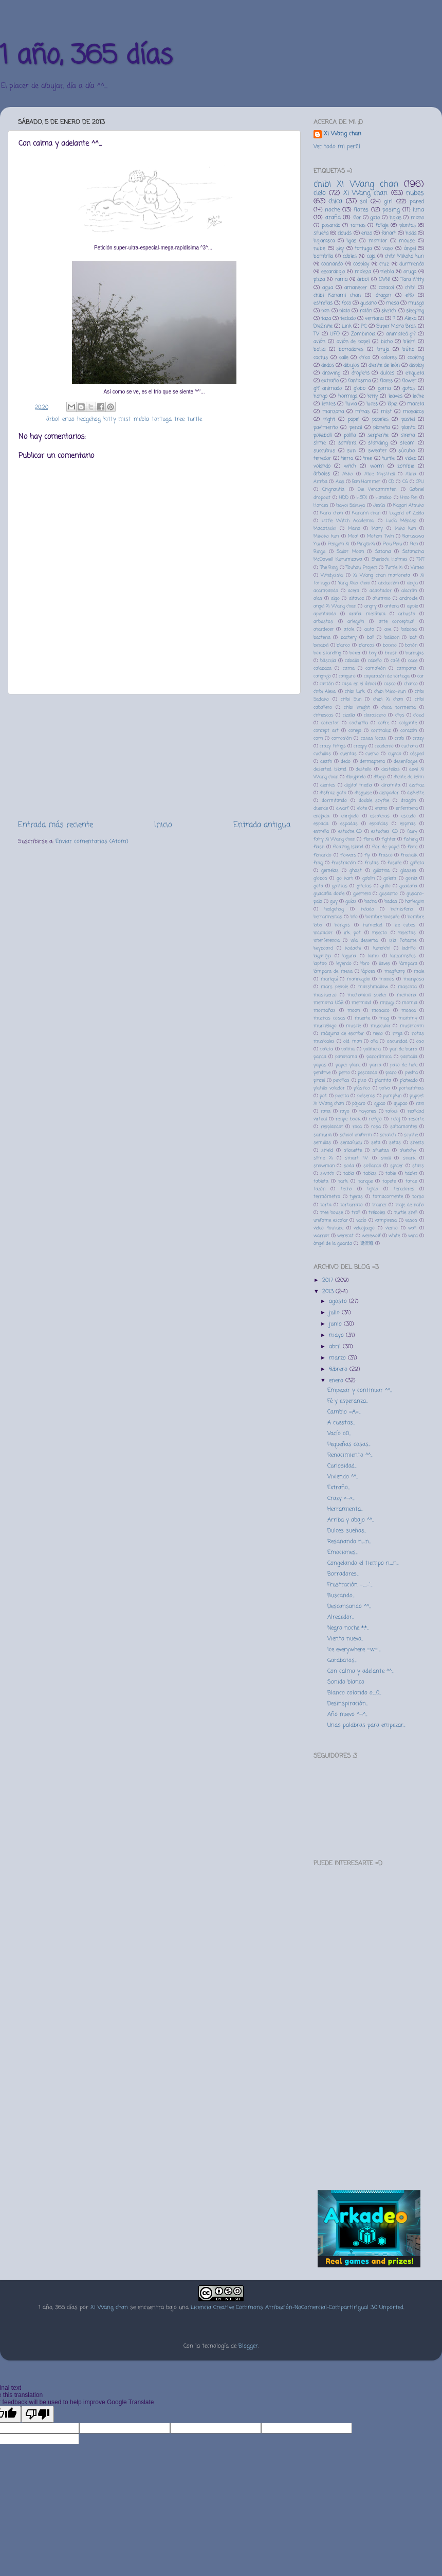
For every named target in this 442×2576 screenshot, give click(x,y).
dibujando (356, 777)
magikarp (394, 971)
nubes (415, 193)
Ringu (319, 551)
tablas (370, 1173)
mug (384, 1018)
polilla (350, 435)
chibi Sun (351, 699)
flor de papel (385, 847)
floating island (348, 847)
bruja (383, 349)
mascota (407, 986)
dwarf (342, 808)
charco (411, 684)
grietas (364, 886)
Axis (340, 481)
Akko (347, 474)
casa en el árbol (358, 684)
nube (319, 249)
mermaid (361, 1002)
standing (378, 443)
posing (391, 210)
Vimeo (417, 567)
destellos (390, 769)
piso (362, 1080)
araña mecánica (367, 614)
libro (365, 963)
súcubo (406, 451)
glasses (408, 870)
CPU (420, 481)
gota (318, 886)
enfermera (407, 808)
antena (391, 606)
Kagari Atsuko (408, 505)
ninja (397, 1033)
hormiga (347, 396)
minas (362, 412)
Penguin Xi (338, 544)
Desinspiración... (347, 1704)
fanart (388, 233)
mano (417, 218)
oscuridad (397, 1041)
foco (346, 303)
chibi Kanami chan (337, 295)
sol (363, 202)
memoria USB (328, 1002)
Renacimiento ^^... (349, 1455)
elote (362, 808)
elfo (410, 295)
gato (375, 218)
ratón (366, 311)
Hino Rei (409, 497)
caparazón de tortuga (387, 676)
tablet (411, 1173)
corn (318, 738)
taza (326, 319)
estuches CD (384, 831)
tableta (321, 1181)
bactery (349, 637)
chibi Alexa (325, 691)
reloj (395, 1119)
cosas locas (373, 738)
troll (356, 1212)
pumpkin (392, 1096)
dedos (327, 365)
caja (371, 256)
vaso (387, 249)
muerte (362, 1018)
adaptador (381, 590)
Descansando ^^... (349, 1606)
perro (344, 1072)
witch (350, 466)
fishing (410, 839)
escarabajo (333, 272)
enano (381, 808)
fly (367, 855)
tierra (347, 458)
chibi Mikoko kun (404, 256)
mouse (407, 241)
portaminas (411, 1088)
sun (351, 451)
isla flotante (402, 940)
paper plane (348, 1065)
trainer (379, 1205)
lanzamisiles (403, 956)
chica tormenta (398, 707)
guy (334, 901)
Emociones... (342, 1552)
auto (369, 629)
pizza (319, 279)
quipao (401, 1103)
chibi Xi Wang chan (356, 184)
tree (179, 419)
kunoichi (381, 948)
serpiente (378, 435)
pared (417, 202)
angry (370, 606)
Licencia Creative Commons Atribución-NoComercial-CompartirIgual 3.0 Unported (297, 2307)
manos (386, 979)
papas (320, 1065)
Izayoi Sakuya (350, 505)
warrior (321, 1235)
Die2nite (323, 326)
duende (321, 808)
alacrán (409, 590)
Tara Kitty (412, 279)
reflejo (375, 1119)
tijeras (356, 1196)
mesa (392, 303)
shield (327, 1150)
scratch (388, 1135)
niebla (141, 419)
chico (364, 358)
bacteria (322, 637)
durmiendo (411, 264)
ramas (358, 225)
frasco (386, 855)
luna (418, 210)
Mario (354, 528)
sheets (417, 1142)
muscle (353, 1026)
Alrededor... (340, 1617)
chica (335, 201)
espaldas (379, 823)
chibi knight (357, 707)
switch (327, 1173)
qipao (379, 1103)
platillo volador (329, 1088)
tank (343, 1181)
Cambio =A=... (343, 1412)
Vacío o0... (339, 1433)
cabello (375, 660)
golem (389, 878)
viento (391, 1228)
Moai (353, 536)
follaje (382, 225)
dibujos (351, 365)
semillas (322, 1142)
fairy (412, 831)
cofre (383, 723)
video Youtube (328, 1228)
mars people (334, 986)
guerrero (362, 893)
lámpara (408, 963)
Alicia (411, 474)
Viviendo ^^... (342, 1477)
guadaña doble (329, 893)
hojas (395, 218)
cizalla (349, 715)
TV (316, 334)
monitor (378, 241)
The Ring (329, 567)
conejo (354, 730)
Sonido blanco (345, 1682)
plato (344, 311)
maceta (415, 404)
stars (418, 1165)
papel (353, 419)
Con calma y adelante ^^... (360, 1671)
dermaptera (372, 761)
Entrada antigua (261, 825)
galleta (417, 863)
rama (341, 279)
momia (409, 1002)
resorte (416, 1119)
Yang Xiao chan (354, 583)
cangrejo (322, 676)
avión (319, 342)
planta (408, 428)
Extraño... (338, 1487)
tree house (331, 1212)
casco (390, 684)
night (329, 419)
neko (378, 1033)
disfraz (416, 785)
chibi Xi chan (388, 699)
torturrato (351, 1205)
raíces (391, 1111)
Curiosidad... (341, 1466)
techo (346, 1189)
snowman (324, 1165)
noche (332, 210)
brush (391, 653)
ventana (374, 319)
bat (413, 637)
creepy (360, 746)
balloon (391, 637)
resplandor (332, 1126)
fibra (368, 839)
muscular (381, 1026)
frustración (344, 863)
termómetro (327, 1196)
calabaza (323, 668)
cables (350, 256)
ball (370, 637)
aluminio (382, 598)
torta (326, 1205)
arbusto (406, 614)
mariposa (413, 979)
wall (412, 1228)
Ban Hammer (366, 481)
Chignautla (333, 489)
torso (418, 1196)
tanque (365, 1181)
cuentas (348, 753)
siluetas (381, 1150)
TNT (420, 559)
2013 (329, 1291)
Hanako (384, 497)
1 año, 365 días (86, 56)
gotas (408, 388)
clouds (345, 233)
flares (386, 381)
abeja (412, 583)
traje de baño (409, 1205)
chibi (410, 288)
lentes (329, 404)
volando (322, 466)
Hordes (321, 505)
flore (412, 847)
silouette (353, 1150)
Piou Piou (392, 544)
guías (351, 901)
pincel (319, 1080)
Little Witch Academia (348, 520)
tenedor (322, 458)
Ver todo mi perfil (337, 146)
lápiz (392, 404)
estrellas (323, 303)
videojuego (364, 1228)
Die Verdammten (377, 489)
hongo (320, 396)
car (420, 676)
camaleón (375, 668)
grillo (385, 886)
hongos (342, 925)
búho (408, 349)
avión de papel (353, 342)
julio (335, 1313)
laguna (349, 956)
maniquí (329, 979)
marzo (338, 1358)
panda (320, 1056)
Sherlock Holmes (390, 559)
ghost (355, 870)
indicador (323, 932)
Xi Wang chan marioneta (381, 575)
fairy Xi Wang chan (334, 839)
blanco (343, 645)
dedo (346, 761)
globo (359, 388)
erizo (68, 419)
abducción (388, 583)
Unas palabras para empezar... (366, 1725)
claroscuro (375, 715)
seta (375, 1142)
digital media (358, 785)
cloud (418, 715)
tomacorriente (388, 1196)
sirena (408, 435)
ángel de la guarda (333, 1243)
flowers (348, 855)
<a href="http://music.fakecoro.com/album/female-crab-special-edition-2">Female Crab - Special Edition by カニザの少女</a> (369, 1947)
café (395, 660)
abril (336, 1347)
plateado (409, 1080)
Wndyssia (332, 575)
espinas (408, 823)
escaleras (380, 816)
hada (411, 233)
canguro (347, 676)
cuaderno (384, 746)
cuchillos (322, 753)
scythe (411, 1135)
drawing (331, 373)
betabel (321, 645)
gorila (411, 878)
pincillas (341, 1080)
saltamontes (403, 1126)
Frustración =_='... (349, 1585)
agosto (339, 1301)
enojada (321, 816)
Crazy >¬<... (340, 1498)
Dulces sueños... (346, 1531)
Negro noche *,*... (348, 1628)
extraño (330, 381)
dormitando (334, 800)
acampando (326, 590)
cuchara (409, 746)
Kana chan (331, 513)
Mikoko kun (326, 536)
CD (391, 481)
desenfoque (405, 761)
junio (336, 1324)
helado (367, 909)
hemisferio (402, 909)
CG (405, 481)
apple (412, 606)
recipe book (348, 1119)
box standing (327, 653)
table (390, 1173)
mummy (407, 1018)
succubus (324, 451)
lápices (368, 971)
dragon (383, 295)
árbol (53, 419)
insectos (407, 932)
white (394, 1235)
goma (384, 388)
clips (399, 715)
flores (361, 210)
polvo (384, 1088)
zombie (405, 466)
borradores (351, 349)
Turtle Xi (394, 567)
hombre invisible (382, 917)
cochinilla (358, 723)
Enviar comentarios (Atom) (92, 841)
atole (349, 629)
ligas (351, 241)
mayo (337, 1335)
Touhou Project (361, 567)
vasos (411, 1220)
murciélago (325, 1026)
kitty (109, 419)
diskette (415, 793)
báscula (328, 660)
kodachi (353, 948)
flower (409, 381)
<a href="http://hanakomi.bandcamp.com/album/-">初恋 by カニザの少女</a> (369, 2099)
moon (353, 1010)
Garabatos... (341, 1660)
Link (347, 326)
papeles (380, 419)
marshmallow (373, 986)
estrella (321, 831)
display (416, 365)
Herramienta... (344, 1509)
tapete (389, 1181)
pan (325, 311)
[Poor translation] (37, 2414)
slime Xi (323, 1158)
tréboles (377, 1212)
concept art (326, 730)
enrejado (350, 816)
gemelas (330, 870)
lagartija (322, 956)
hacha (370, 901)
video (410, 458)
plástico (362, 1088)
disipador (389, 793)
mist (124, 419)
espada (321, 823)
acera (353, 590)
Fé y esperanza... (347, 1401)
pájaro (358, 1103)
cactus (321, 358)
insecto (379, 932)
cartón (327, 684)
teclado (348, 319)
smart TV (356, 1158)
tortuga (162, 419)
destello (364, 769)
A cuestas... (341, 1423)
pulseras (366, 1096)
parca (375, 1065)
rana (325, 1111)
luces (372, 404)
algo (335, 598)
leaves (395, 396)
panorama (346, 1056)
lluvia (351, 404)
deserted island (330, 769)
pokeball (323, 435)
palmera (372, 1049)
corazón (408, 730)
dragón (408, 800)
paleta (326, 1049)
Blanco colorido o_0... (354, 1693)
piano (391, 1072)
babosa (409, 629)
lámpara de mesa (333, 971)
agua (327, 288)
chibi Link (355, 691)
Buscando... (340, 1595)
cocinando (332, 264)
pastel (408, 419)
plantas (407, 225)
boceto (390, 645)
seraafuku (351, 1142)
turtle (194, 419)
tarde (411, 1181)
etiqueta (415, 373)
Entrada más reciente (55, 825)
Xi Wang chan (342, 134)
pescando (367, 1072)
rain (420, 1103)
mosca (408, 1010)
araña (333, 217)
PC (364, 326)
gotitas (339, 886)
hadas (390, 901)
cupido (394, 753)
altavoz (356, 598)
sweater (377, 451)
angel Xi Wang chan (335, 606)
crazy (418, 738)
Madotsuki (325, 528)
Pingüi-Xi (366, 544)
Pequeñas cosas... (348, 1444)
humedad (372, 925)
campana (406, 668)
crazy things (333, 746)
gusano (368, 303)
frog (318, 863)
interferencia (327, 940)
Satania (383, 551)
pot (323, 1096)
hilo (354, 917)
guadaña (408, 886)
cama (349, 668)
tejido (372, 1189)
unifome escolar (331, 1220)
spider (396, 1165)
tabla (348, 1173)
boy (373, 653)
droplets (361, 373)
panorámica (379, 1056)
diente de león (384, 365)
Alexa (410, 319)
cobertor (330, 723)
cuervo (372, 753)
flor (357, 218)
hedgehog (89, 419)
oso (420, 1041)
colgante (408, 723)
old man (352, 1041)
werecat (345, 1235)
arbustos (323, 621)
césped (417, 753)
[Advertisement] (154, 756)
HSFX (362, 497)
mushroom (412, 1026)
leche (418, 396)
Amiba (320, 481)
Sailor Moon (350, 551)
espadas (349, 823)
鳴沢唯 (367, 1243)
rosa (376, 1126)
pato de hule (403, 1065)
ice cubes (405, 925)
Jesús (379, 505)
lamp (373, 956)
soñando (372, 1165)
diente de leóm (409, 777)
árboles (322, 474)
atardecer (324, 629)
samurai (323, 1135)
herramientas (328, 917)
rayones (367, 1111)
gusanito (388, 893)
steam (407, 443)
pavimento (326, 428)
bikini (409, 342)
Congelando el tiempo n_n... (362, 1563)
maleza (363, 272)
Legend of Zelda (407, 513)
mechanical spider (366, 995)
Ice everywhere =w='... (353, 1649)
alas (318, 598)
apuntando (325, 614)
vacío (361, 1220)
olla (374, 1041)
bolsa (319, 349)
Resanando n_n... (349, 1541)
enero (337, 1380)
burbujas (415, 653)
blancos (367, 645)
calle (343, 358)
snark (409, 1158)
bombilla (323, 256)
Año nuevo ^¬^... (347, 1714)
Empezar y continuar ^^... (359, 1390)
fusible (394, 863)
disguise (363, 793)
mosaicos (413, 412)
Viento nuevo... (345, 1639)
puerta (342, 1096)
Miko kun (405, 528)
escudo (408, 816)
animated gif (401, 334)
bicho (387, 342)
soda (349, 1165)
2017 (328, 1280)
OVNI (384, 279)
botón (411, 645)
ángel (410, 249)
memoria (406, 995)
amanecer (355, 288)
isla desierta (364, 940)
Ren (414, 544)
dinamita (390, 785)
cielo (320, 193)
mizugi (387, 1002)
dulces (387, 373)
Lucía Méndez (401, 520)
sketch (388, 311)
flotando (323, 855)
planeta (381, 428)
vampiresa (386, 1220)
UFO (335, 334)
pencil (355, 428)
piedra (411, 1072)
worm (377, 466)
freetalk (409, 855)
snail (386, 1158)
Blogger (248, 2346)
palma (348, 1049)
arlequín (355, 621)
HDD (343, 497)
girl (388, 202)
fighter (388, 839)
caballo (352, 660)
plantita (383, 1080)
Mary (377, 528)
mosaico (381, 1010)
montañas (325, 1010)
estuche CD (350, 831)
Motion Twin (380, 536)
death (326, 761)
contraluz (381, 730)
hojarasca (324, 241)
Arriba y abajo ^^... (350, 1520)
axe (387, 629)
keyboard (323, 948)
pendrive (322, 1072)
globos (320, 878)
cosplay (361, 264)
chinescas (324, 715)
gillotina (381, 870)
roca (357, 1126)
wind (413, 1235)
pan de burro (404, 1049)
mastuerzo (325, 995)
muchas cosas (329, 1018)
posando (331, 225)
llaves (384, 963)
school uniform (356, 1135)
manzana (333, 412)
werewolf (371, 1235)
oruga (409, 272)
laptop (320, 963)
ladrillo (409, 948)
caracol (386, 288)
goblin (368, 878)
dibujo (380, 777)
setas (395, 1142)
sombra (347, 443)
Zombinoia (363, 334)
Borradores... (342, 1574)
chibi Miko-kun (390, 691)
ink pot (352, 932)
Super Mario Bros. (396, 326)
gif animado (328, 388)
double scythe (374, 800)
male (419, 971)
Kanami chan (366, 513)
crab (399, 738)
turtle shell (405, 1212)
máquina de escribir (342, 1033)
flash (319, 847)
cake (412, 660)
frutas (372, 863)
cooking (416, 358)
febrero (339, 1369)
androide (408, 598)
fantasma (359, 381)
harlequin (414, 901)
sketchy (408, 1150)
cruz (384, 264)
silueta (321, 233)
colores (389, 358)
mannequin (358, 979)
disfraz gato (333, 793)
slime (320, 443)
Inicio (163, 825)
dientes (327, 785)
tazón (319, 1189)
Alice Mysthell (379, 474)
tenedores (404, 1189)
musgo (416, 303)
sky (340, 249)
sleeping (415, 311)
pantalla (408, 1056)
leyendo (344, 963)
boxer (355, 653)
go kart (345, 878)
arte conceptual (397, 621)
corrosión (342, 738)
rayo (344, 1111)
